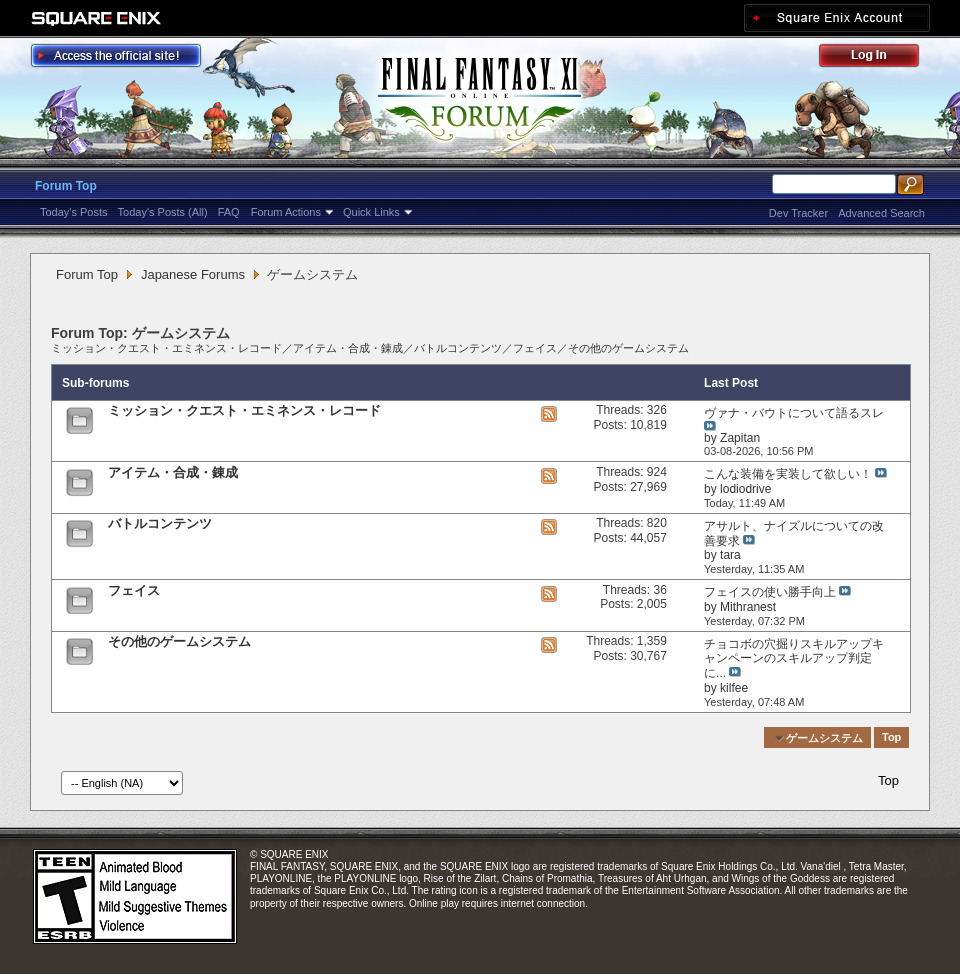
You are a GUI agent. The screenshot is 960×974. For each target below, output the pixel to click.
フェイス (535, 348)
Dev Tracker (798, 213)
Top (891, 738)
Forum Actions (286, 212)
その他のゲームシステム (628, 348)
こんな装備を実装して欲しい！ (788, 474)
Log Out (879, 58)
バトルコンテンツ (458, 348)
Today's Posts (74, 212)
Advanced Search (881, 213)
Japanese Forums (193, 274)
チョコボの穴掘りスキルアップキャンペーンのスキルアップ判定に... (794, 659)
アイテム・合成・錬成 (348, 348)
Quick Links (371, 212)
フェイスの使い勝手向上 (770, 592)
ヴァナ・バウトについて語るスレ (794, 413)
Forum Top (66, 186)
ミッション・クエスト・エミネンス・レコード (166, 348)
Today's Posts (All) (163, 212)
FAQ (229, 212)
